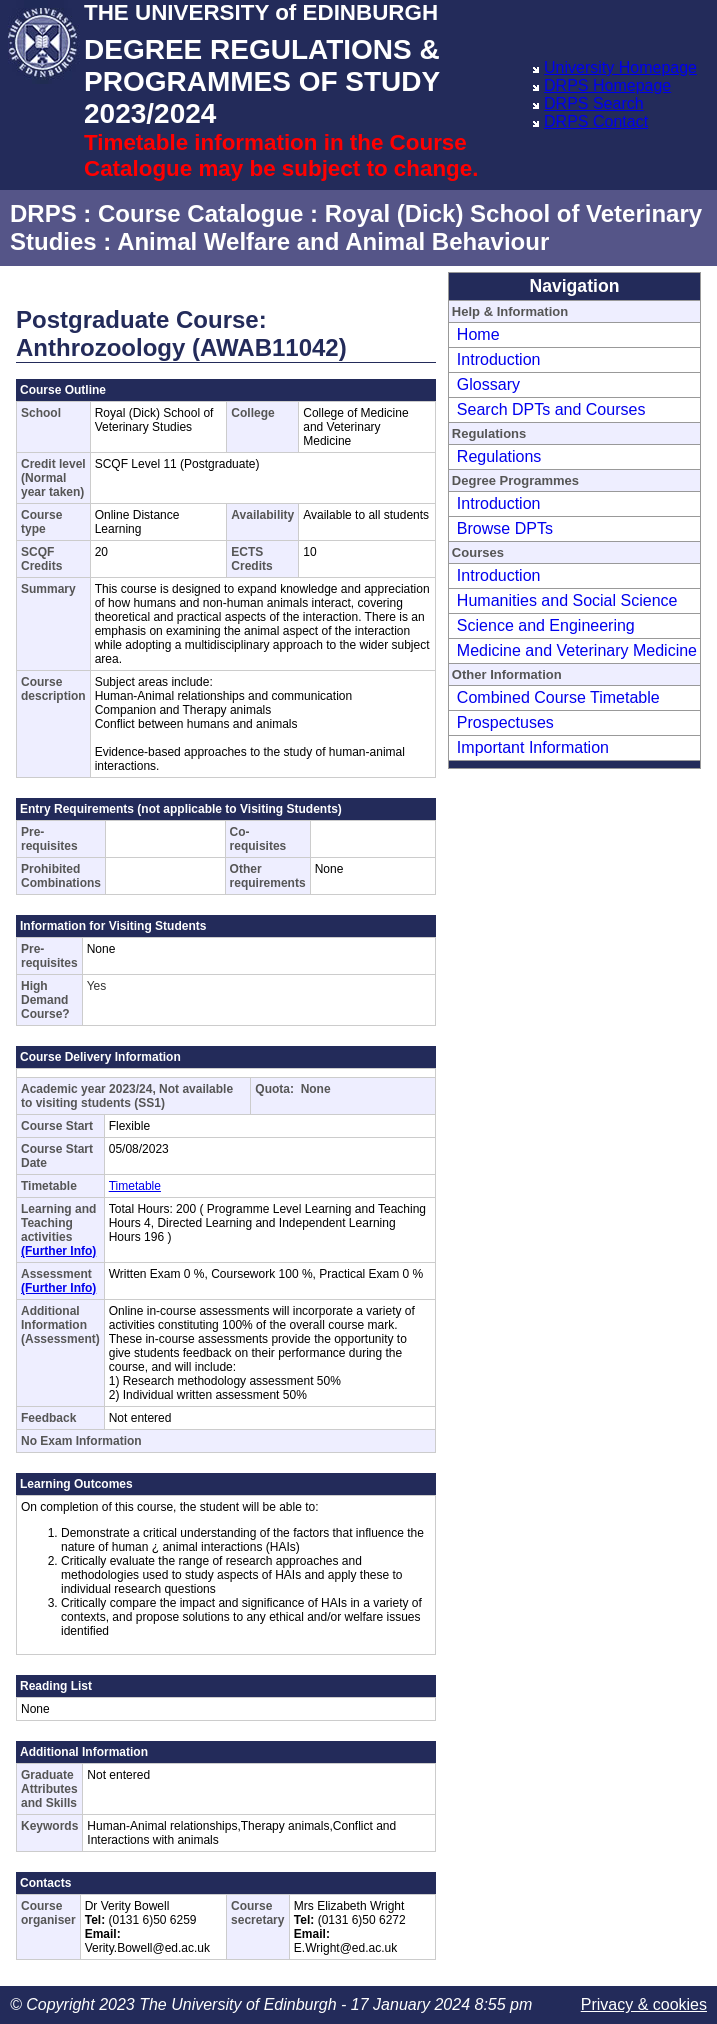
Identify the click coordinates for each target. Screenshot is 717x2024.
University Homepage (620, 67)
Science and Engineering (546, 625)
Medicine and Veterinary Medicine (577, 650)
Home (478, 334)
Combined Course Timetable (558, 697)
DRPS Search (594, 103)
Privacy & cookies (644, 2004)
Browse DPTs (505, 528)
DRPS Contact (596, 121)
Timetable (135, 1186)
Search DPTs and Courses (551, 409)
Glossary (488, 384)
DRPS (43, 213)
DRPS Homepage (607, 85)
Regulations (499, 456)
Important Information (533, 747)
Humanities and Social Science (567, 600)
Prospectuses (505, 722)
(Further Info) (58, 1251)
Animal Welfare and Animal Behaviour (333, 241)
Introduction (499, 359)
